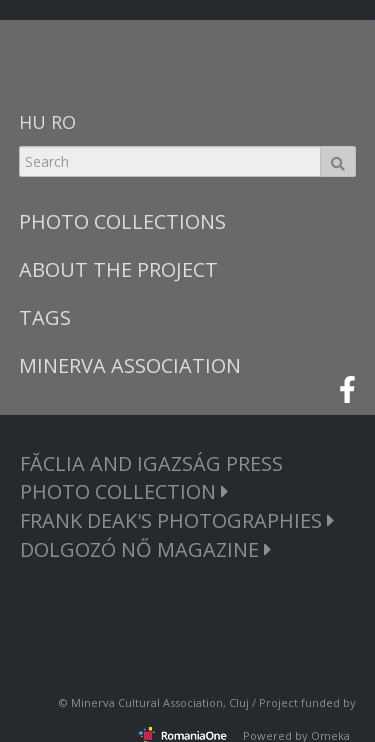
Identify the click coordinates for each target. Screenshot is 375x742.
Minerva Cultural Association (147, 702)
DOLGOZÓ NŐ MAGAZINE (146, 549)
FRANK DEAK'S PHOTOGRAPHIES (177, 520)
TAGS (45, 317)
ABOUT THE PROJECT (118, 269)
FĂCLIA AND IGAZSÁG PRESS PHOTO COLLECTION (151, 477)
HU (32, 122)
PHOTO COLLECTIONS (122, 221)
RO (63, 122)
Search (338, 161)
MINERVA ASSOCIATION (130, 365)
